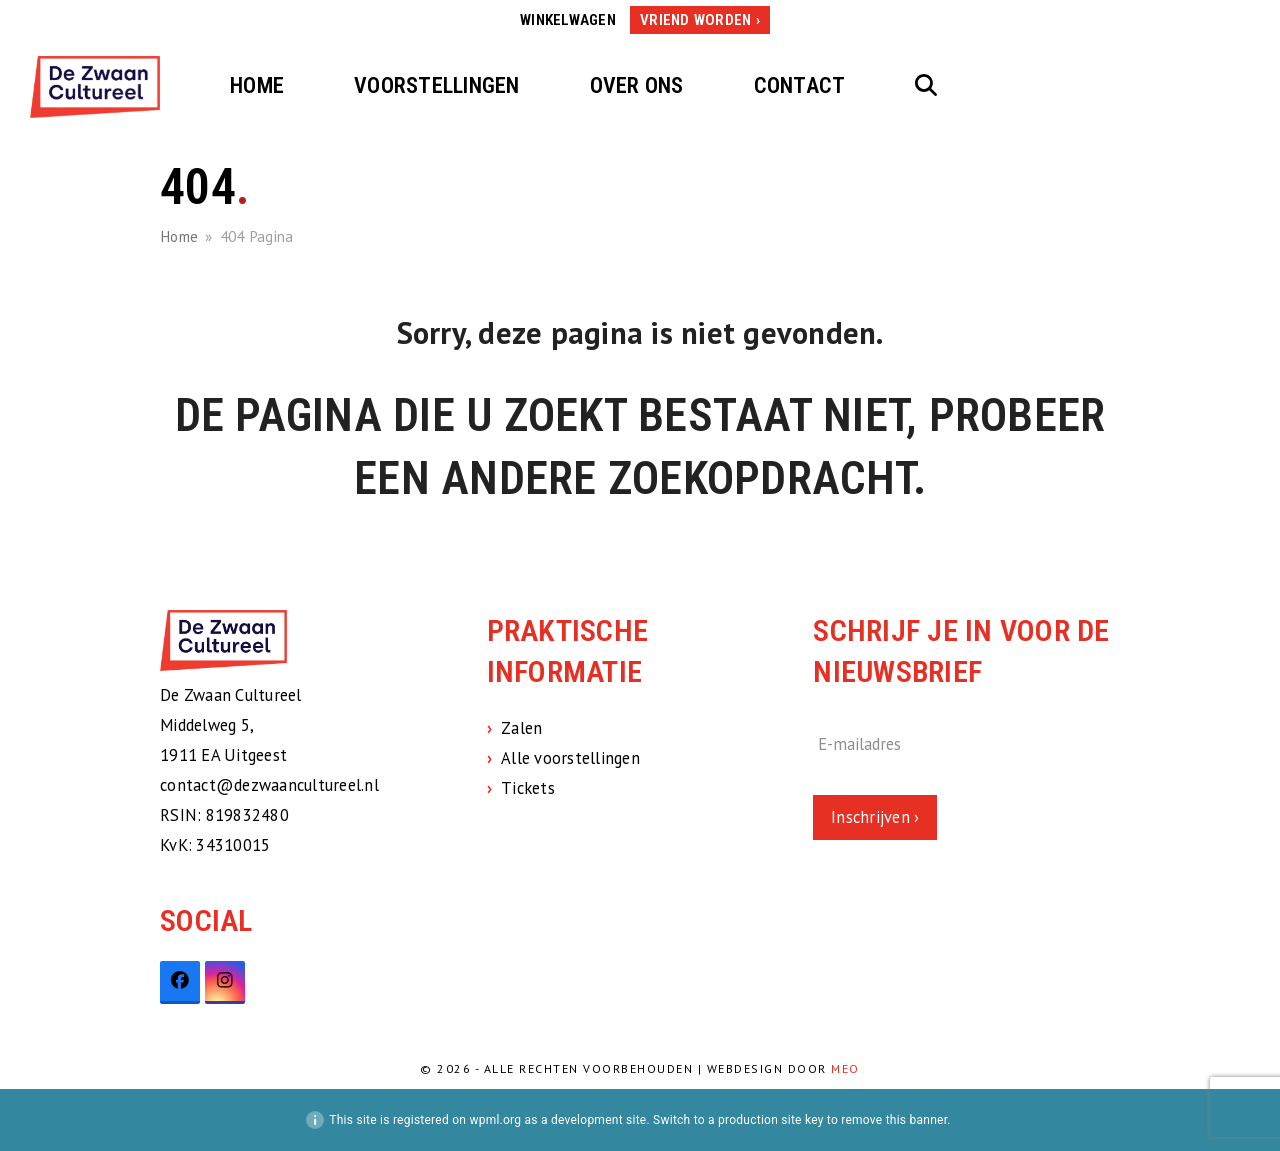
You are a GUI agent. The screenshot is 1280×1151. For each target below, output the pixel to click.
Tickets (528, 788)
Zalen (521, 728)
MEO (845, 1068)
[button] (926, 87)
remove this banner (894, 1120)
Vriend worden (695, 20)
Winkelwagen (568, 20)
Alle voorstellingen (570, 758)
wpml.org (495, 1120)
